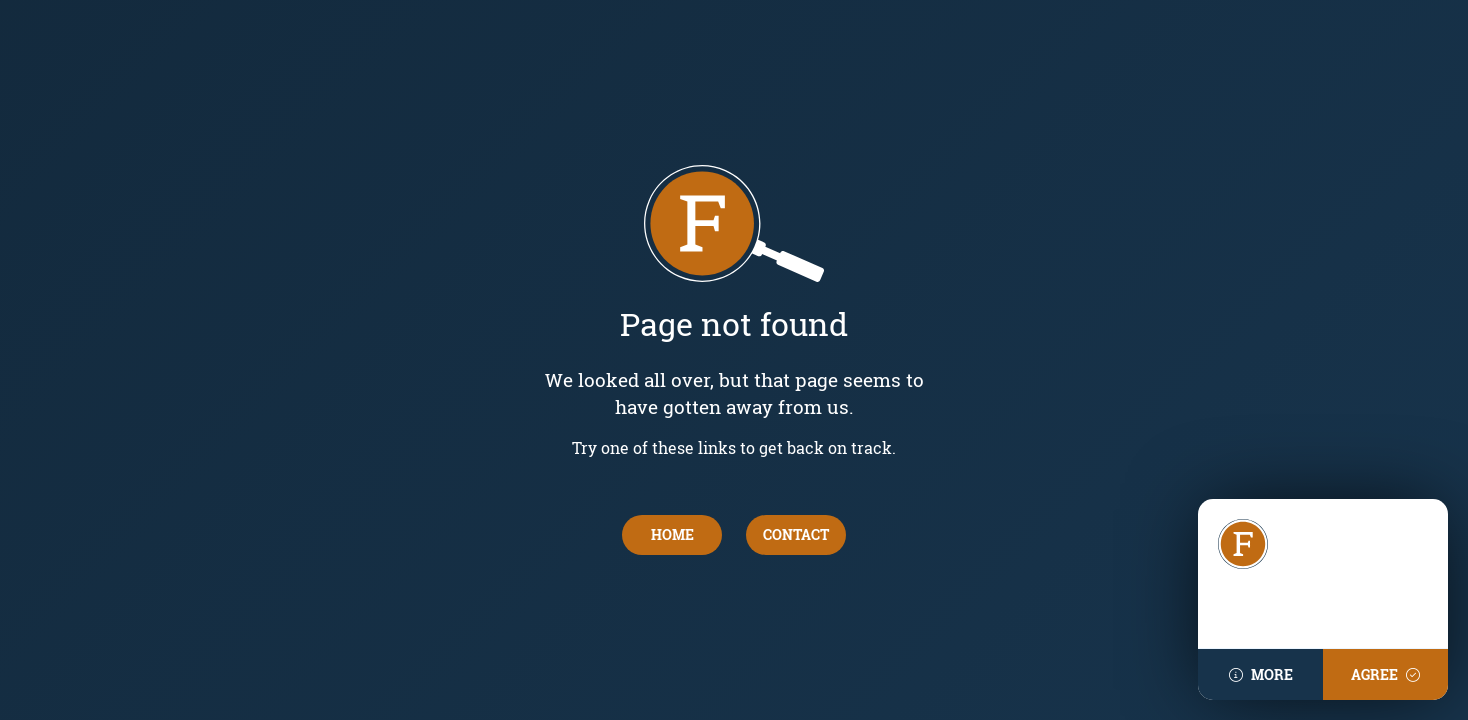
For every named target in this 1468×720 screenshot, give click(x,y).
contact (796, 534)
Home (672, 534)
